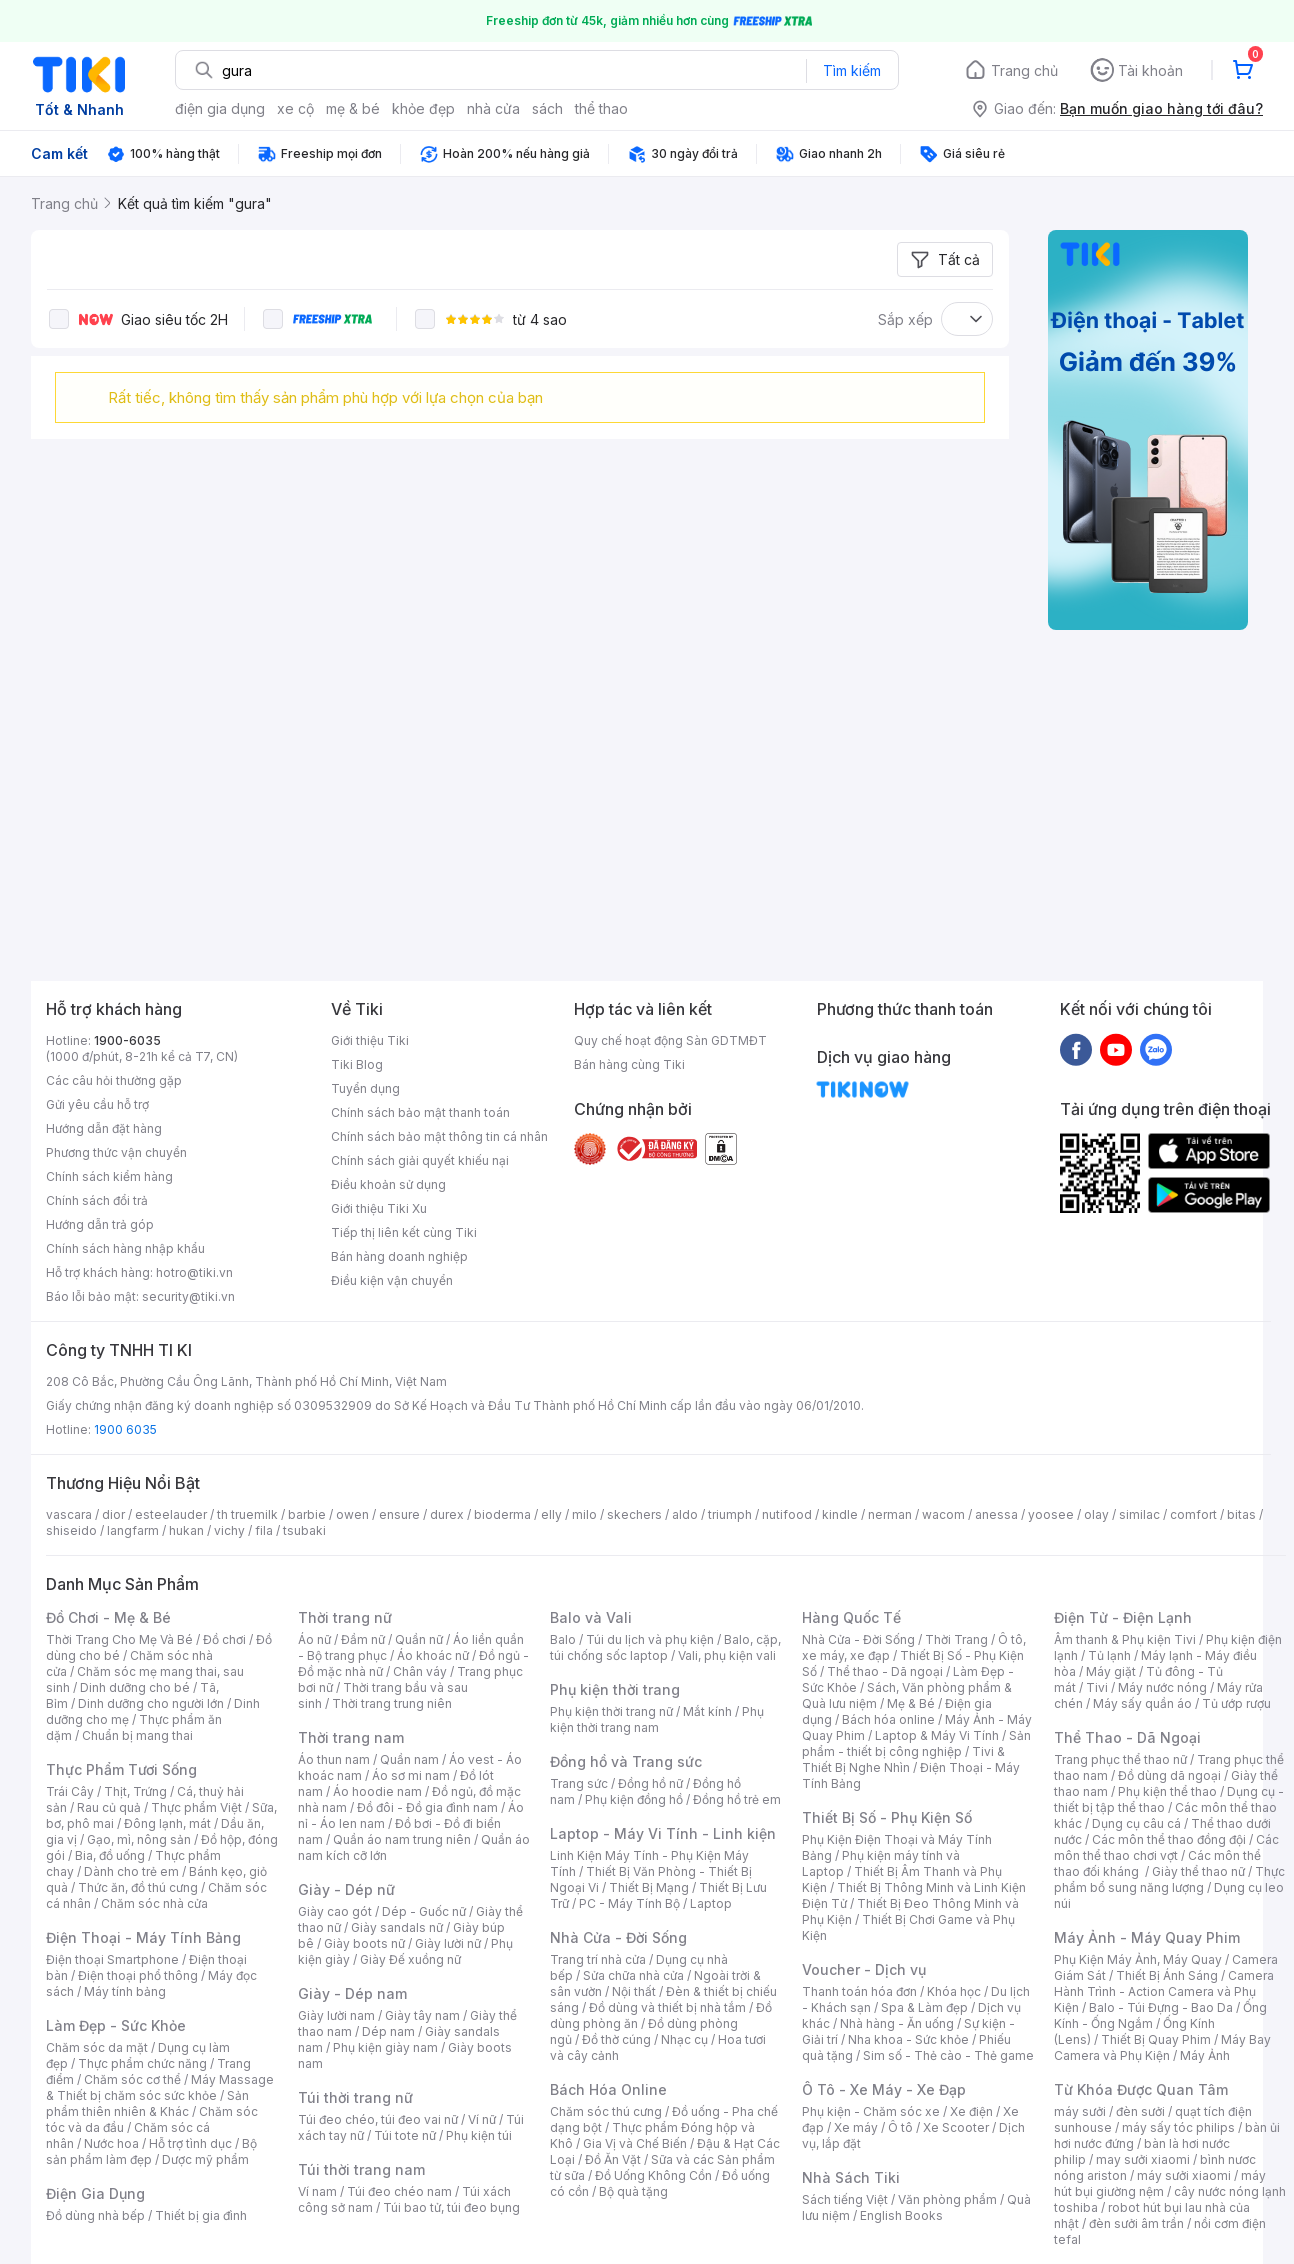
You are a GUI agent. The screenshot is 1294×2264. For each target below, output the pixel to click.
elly (551, 1514)
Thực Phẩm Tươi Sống (121, 1769)
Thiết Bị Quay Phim (1156, 2039)
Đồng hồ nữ (650, 1783)
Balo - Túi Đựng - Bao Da (1161, 2007)
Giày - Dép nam (352, 1993)
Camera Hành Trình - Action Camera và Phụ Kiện (1164, 1991)
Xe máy (856, 2127)
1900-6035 (127, 1040)
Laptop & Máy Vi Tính (937, 1735)
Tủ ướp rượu (1236, 1703)
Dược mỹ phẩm (205, 2159)
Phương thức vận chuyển (116, 1152)
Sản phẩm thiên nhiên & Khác (147, 2103)
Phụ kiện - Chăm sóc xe (871, 2111)
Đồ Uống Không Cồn (653, 2175)
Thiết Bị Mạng (649, 1887)
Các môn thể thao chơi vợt (1166, 1847)
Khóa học (954, 1991)
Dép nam (388, 2031)
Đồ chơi (224, 1639)
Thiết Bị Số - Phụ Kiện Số (887, 1817)
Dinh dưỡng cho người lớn (151, 1703)
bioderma (502, 1514)
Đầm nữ (363, 1639)
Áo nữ (314, 1639)
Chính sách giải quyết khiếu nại (420, 1160)
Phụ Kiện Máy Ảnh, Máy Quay (1138, 1959)
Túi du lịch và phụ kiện (650, 1639)
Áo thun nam (334, 1759)
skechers (634, 1514)
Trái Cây (70, 1791)
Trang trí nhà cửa (598, 1959)
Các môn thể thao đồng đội (1169, 1839)
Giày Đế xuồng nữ (410, 1959)
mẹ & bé (353, 108)
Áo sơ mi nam (411, 1775)
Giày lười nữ (448, 1943)
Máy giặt (1111, 1671)
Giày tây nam (422, 2015)
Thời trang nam (351, 1737)
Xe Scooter (956, 2127)
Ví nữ (482, 2119)
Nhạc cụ (684, 2039)
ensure (399, 1514)
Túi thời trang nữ (355, 2097)
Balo (563, 1639)
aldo (685, 1514)
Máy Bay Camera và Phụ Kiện (1162, 2047)
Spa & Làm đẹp (924, 2007)
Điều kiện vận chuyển (392, 1280)
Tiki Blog (357, 1064)
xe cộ (295, 108)
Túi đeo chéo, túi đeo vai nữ (378, 2119)
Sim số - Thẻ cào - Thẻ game (948, 2055)
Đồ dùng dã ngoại (1169, 1775)
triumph (730, 1514)
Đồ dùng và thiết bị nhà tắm (667, 2007)
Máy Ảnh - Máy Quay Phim (1147, 1937)
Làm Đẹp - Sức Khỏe (116, 2025)
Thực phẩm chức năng (142, 2063)
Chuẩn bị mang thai (137, 1735)
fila (264, 1530)
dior (113, 1514)
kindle (840, 1514)
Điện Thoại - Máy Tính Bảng (143, 1937)
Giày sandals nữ (397, 1927)
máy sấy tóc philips (1178, 2127)
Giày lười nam (336, 2015)
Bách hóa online (888, 1719)
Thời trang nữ (345, 1617)
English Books (901, 2215)
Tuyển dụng (365, 1088)
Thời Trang (956, 1639)
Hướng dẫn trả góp (100, 1224)
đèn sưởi (1140, 2111)
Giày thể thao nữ (1198, 1871)
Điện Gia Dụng (95, 2193)
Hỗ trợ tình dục (190, 2143)
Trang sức (579, 1783)
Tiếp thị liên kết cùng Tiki (404, 1232)
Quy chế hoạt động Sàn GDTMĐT (670, 1040)
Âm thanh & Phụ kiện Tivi (1125, 1639)
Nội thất (634, 1991)
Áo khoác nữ (433, 1655)
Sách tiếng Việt (845, 2199)
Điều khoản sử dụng (388, 1184)
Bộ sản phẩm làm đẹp (151, 2151)
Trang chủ (1024, 70)
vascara (69, 1514)
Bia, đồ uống (110, 1855)
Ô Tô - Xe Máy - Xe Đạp (884, 2089)
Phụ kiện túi (479, 2135)
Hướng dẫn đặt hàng (104, 1128)
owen (352, 1514)
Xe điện (971, 2111)
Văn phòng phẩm (947, 2199)
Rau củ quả (109, 1807)
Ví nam (317, 2191)
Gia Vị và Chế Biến (635, 2143)
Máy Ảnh (1205, 2055)
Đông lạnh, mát (167, 1823)
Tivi (1097, 1687)
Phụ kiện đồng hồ (634, 1799)
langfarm (133, 1530)
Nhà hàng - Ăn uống (897, 2023)
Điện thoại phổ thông (138, 1975)
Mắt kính (707, 1711)
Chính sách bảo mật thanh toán (420, 1112)
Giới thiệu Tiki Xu (379, 1208)
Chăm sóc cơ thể (132, 2079)
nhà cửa (493, 108)
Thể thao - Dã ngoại (885, 1671)
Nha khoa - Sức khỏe (908, 2039)
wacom (943, 1514)
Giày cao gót (335, 1911)
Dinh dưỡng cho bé (135, 1687)
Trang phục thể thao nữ (1120, 1759)
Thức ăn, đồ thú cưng (138, 1887)
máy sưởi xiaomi (1184, 2175)
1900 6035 (125, 1429)
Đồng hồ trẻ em (737, 1799)
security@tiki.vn (188, 1296)
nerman (890, 1514)
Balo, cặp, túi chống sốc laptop (665, 1647)
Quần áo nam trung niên (402, 1839)
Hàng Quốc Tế (851, 1617)
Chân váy (420, 1671)
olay (1096, 1514)
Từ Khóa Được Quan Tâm (1141, 2089)
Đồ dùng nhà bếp (95, 2215)
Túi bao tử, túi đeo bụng (451, 2207)
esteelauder (171, 1514)
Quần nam (409, 1759)
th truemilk (247, 1514)
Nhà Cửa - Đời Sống (618, 1937)
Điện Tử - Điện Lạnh (1123, 1617)
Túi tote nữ (405, 2135)
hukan (186, 1530)
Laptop (711, 1903)
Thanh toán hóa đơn (859, 1991)
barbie (307, 1514)
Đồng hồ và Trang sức (626, 1761)
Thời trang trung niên (392, 1703)
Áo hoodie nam (377, 1791)
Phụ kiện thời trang (615, 1689)
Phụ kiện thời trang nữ (611, 1711)
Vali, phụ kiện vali (727, 1655)
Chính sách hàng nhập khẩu (125, 1248)
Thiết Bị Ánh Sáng (1167, 1975)
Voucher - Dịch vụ (864, 1969)
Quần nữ (419, 1639)
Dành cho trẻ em (131, 1871)
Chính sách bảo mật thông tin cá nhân (439, 1136)
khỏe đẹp (423, 108)
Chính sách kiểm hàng (109, 1176)
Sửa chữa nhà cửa (633, 1975)
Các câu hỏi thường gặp (114, 1080)
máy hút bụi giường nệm (1160, 2183)
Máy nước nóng (1162, 1687)
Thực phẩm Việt (196, 1807)
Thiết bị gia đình (201, 2215)
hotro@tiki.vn (194, 1272)
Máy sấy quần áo (1142, 1703)
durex (447, 1514)
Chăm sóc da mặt (97, 2047)
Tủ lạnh (1109, 1655)
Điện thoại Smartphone (112, 1959)
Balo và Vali (591, 1617)
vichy (229, 1530)
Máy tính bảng (125, 1991)
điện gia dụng (220, 108)
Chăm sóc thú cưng (606, 2111)
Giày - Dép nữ (346, 1889)
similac (1139, 1514)
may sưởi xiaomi (1143, 2159)
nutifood (787, 1514)
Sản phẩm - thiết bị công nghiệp (916, 1743)
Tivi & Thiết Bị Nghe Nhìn (903, 1759)
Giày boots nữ (364, 1943)
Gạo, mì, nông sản (139, 1839)
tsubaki (304, 1530)
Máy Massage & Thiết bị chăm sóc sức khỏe (160, 2087)
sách (547, 108)
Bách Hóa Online (608, 2089)
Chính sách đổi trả (97, 1200)
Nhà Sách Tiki (851, 2177)
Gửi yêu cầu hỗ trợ (97, 1104)
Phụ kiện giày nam (385, 2047)
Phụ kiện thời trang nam (657, 1719)
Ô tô (900, 2127)
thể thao (601, 108)
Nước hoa (111, 2143)
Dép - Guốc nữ (424, 1911)
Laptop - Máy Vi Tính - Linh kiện (663, 1833)
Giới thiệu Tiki (370, 1040)
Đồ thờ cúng (616, 2039)
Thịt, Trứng (135, 1791)
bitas (1241, 1514)
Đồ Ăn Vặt (613, 2159)
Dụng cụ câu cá (1136, 1823)
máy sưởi (1080, 2111)
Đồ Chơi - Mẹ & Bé (108, 1617)
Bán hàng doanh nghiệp (399, 1256)
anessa (996, 1514)
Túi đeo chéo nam (399, 2191)
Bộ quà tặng (633, 2191)
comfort (1193, 1514)
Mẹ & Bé (911, 1703)
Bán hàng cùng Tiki (629, 1064)
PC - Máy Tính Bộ (629, 1903)
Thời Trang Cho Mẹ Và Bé (119, 1639)
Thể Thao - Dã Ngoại (1127, 1737)
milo (584, 1514)
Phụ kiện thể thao (1167, 1791)
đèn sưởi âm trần (1136, 2223)
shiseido (71, 1530)
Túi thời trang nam (361, 2169)
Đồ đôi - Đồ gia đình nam (427, 1807)
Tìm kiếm (852, 70)
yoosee (1051, 1514)
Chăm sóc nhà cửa (154, 1903)
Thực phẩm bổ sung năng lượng (1169, 1879)
